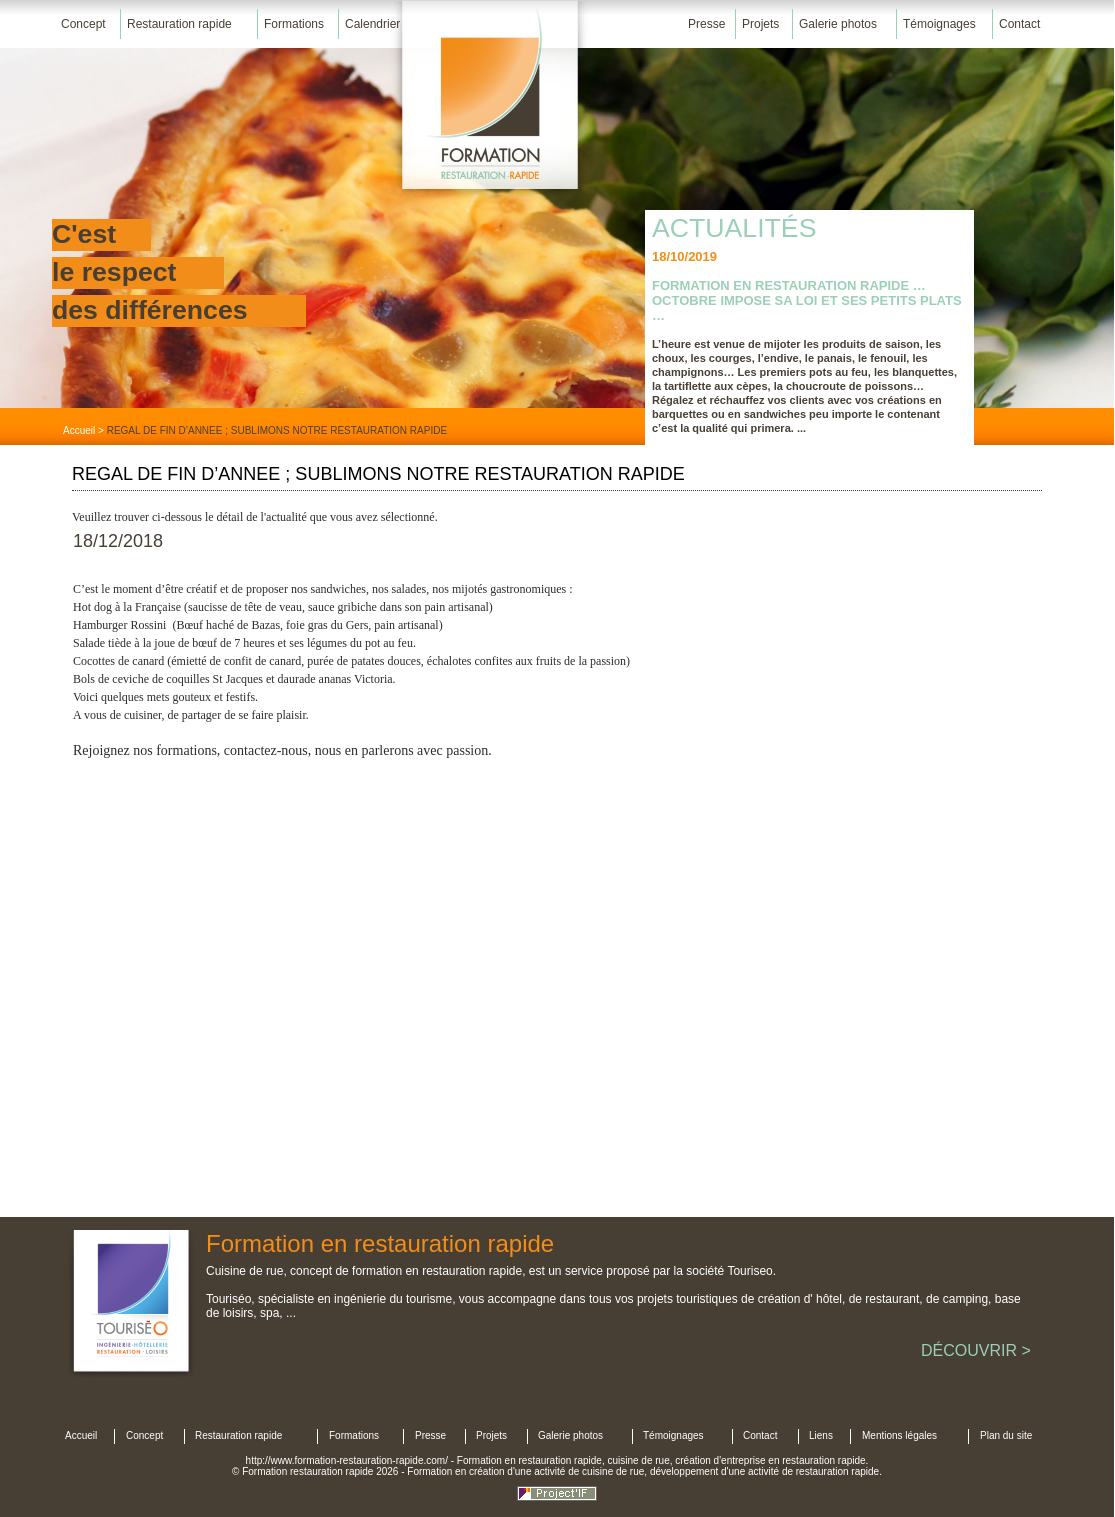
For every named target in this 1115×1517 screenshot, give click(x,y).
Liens (821, 1435)
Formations (294, 24)
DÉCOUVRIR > (976, 1350)
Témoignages (939, 24)
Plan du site (1006, 1435)
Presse (706, 24)
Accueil (79, 430)
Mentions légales (899, 1435)
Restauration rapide (179, 24)
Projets (760, 24)
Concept (83, 24)
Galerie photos (838, 24)
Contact (1019, 24)
